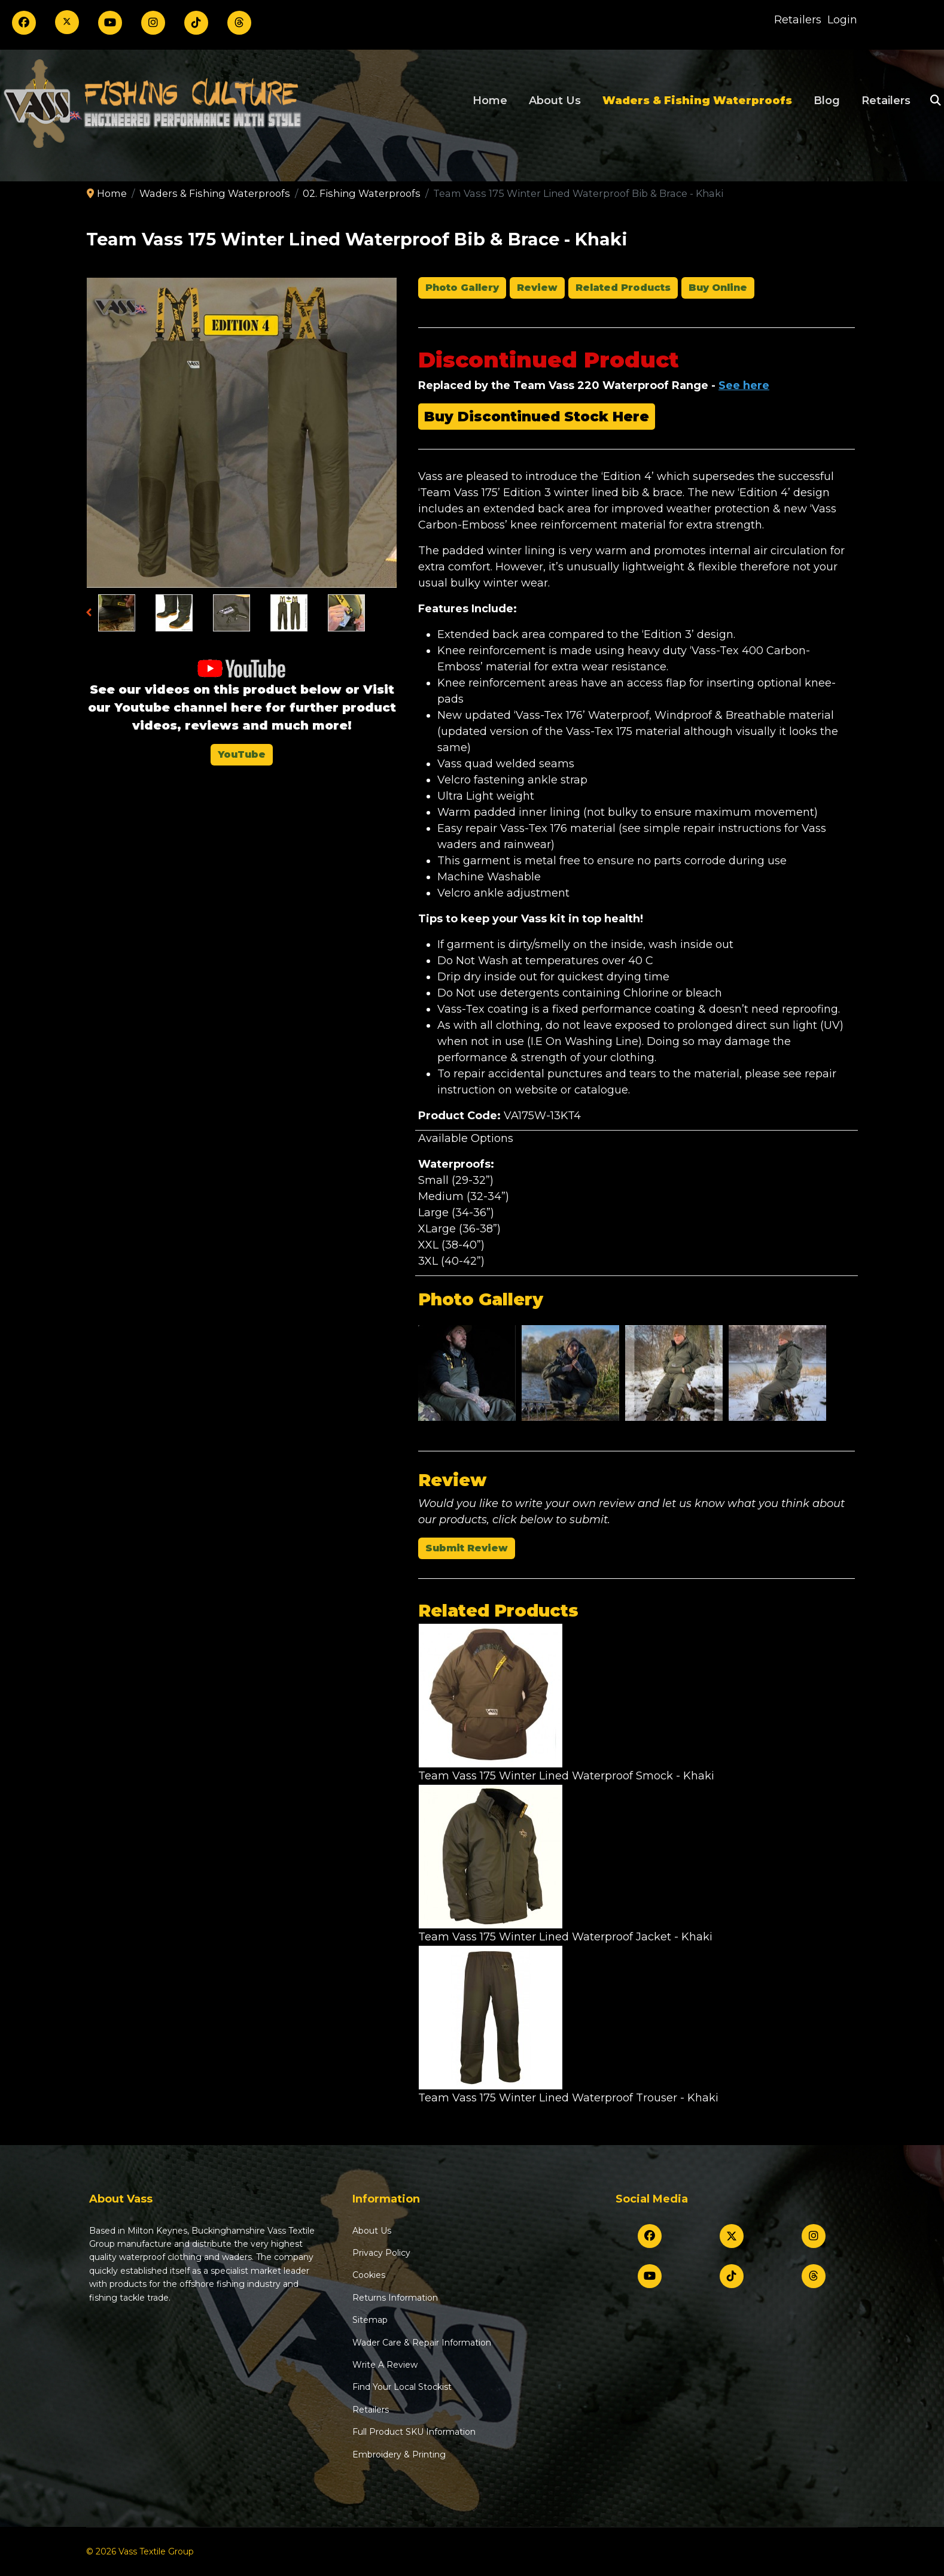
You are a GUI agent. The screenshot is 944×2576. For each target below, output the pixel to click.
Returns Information (395, 2297)
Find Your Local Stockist (402, 2386)
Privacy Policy (381, 2252)
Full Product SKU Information (414, 2431)
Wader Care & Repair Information (421, 2342)
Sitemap (370, 2319)
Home (490, 100)
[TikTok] (196, 23)
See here (743, 385)
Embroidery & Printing (399, 2454)
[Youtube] (110, 23)
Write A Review (385, 2364)
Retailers (797, 19)
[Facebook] (24, 23)
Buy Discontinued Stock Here (536, 416)
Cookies (368, 2275)
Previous (92, 614)
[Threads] (239, 23)
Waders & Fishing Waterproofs (697, 100)
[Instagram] (153, 23)
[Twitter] (67, 22)
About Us (555, 100)
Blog (827, 100)
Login (842, 19)
